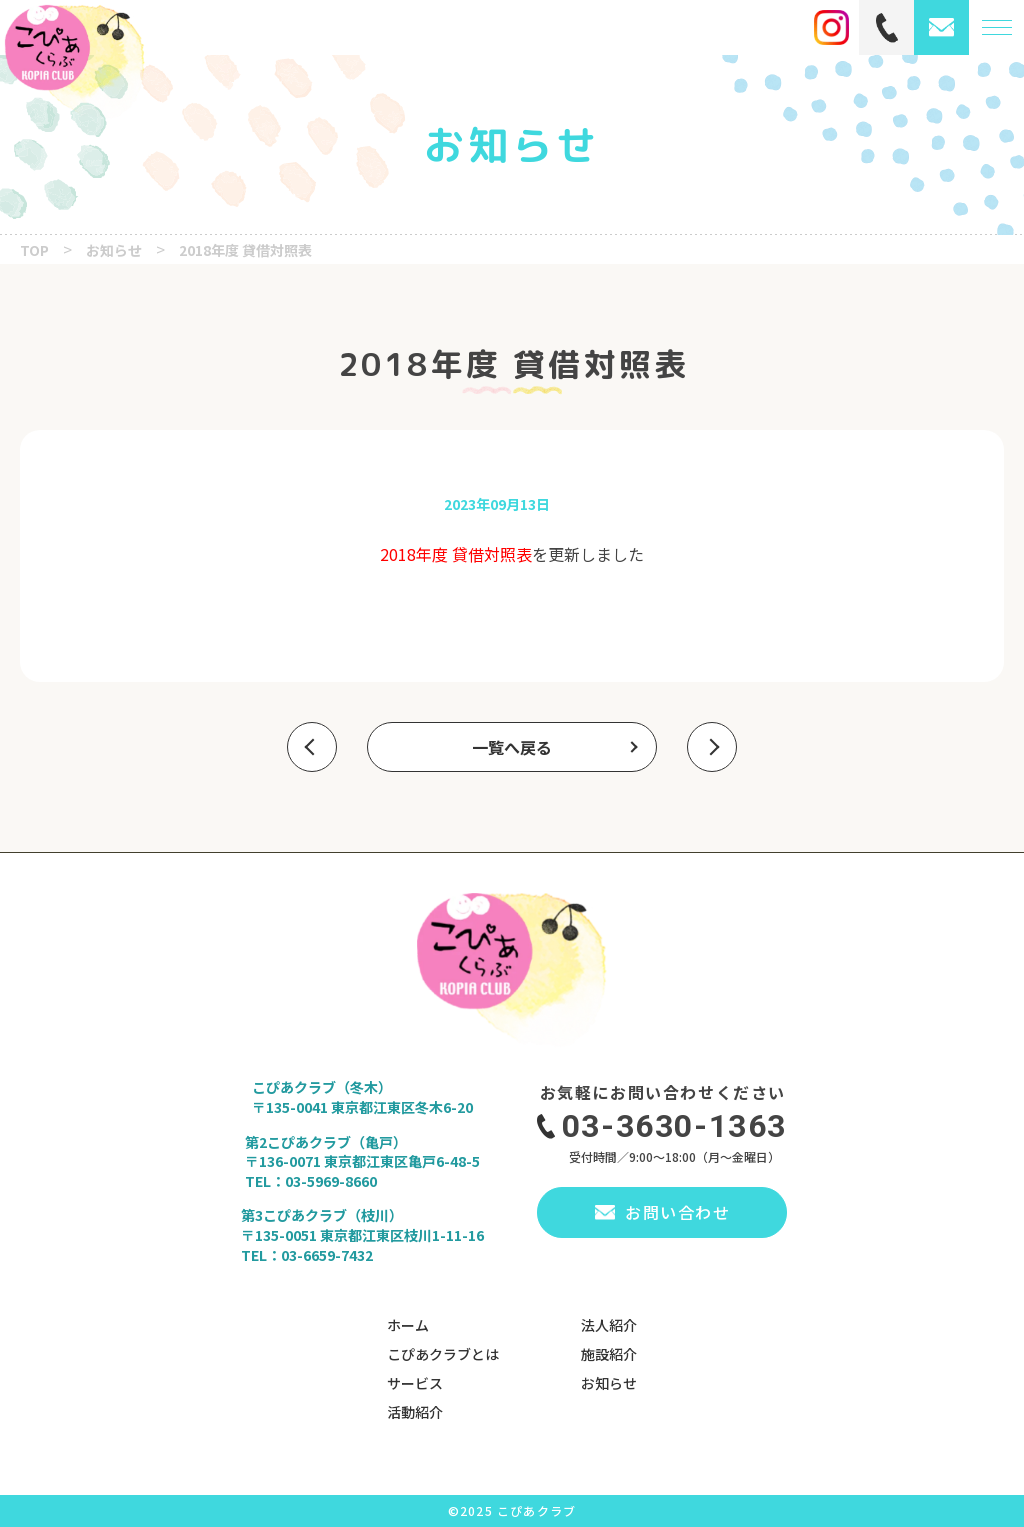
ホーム (408, 1325)
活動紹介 (415, 1412)
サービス (415, 1383)
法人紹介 (609, 1325)
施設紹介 (609, 1354)
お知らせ (609, 1383)
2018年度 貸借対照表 (456, 554)
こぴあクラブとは (443, 1354)
